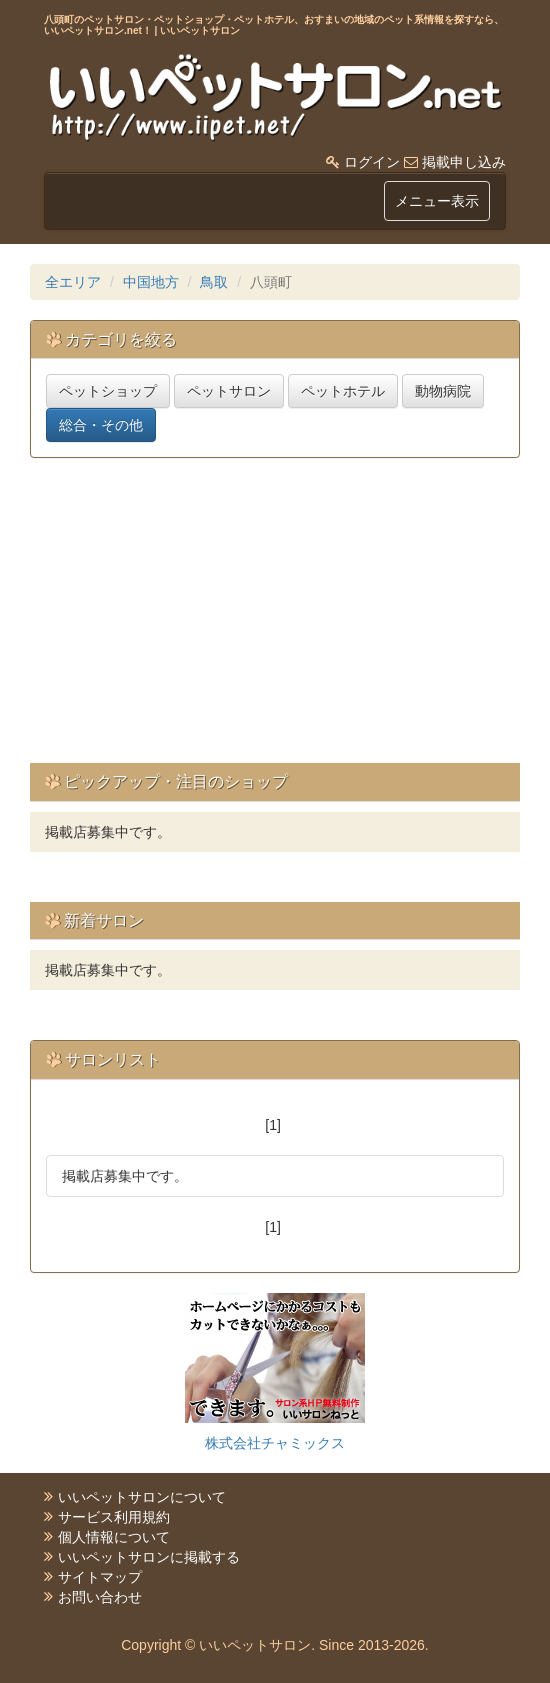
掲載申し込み (464, 162)
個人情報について (114, 1537)
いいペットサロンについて (142, 1497)
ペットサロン (229, 391)
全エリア (73, 282)
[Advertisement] (290, 618)
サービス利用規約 (114, 1517)
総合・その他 (101, 425)
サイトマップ (100, 1577)
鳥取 (214, 282)
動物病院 (443, 391)
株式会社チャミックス (275, 1443)
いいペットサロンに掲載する (149, 1557)
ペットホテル (343, 391)
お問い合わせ (100, 1597)
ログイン (372, 162)
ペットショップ (108, 391)
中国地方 (151, 282)
